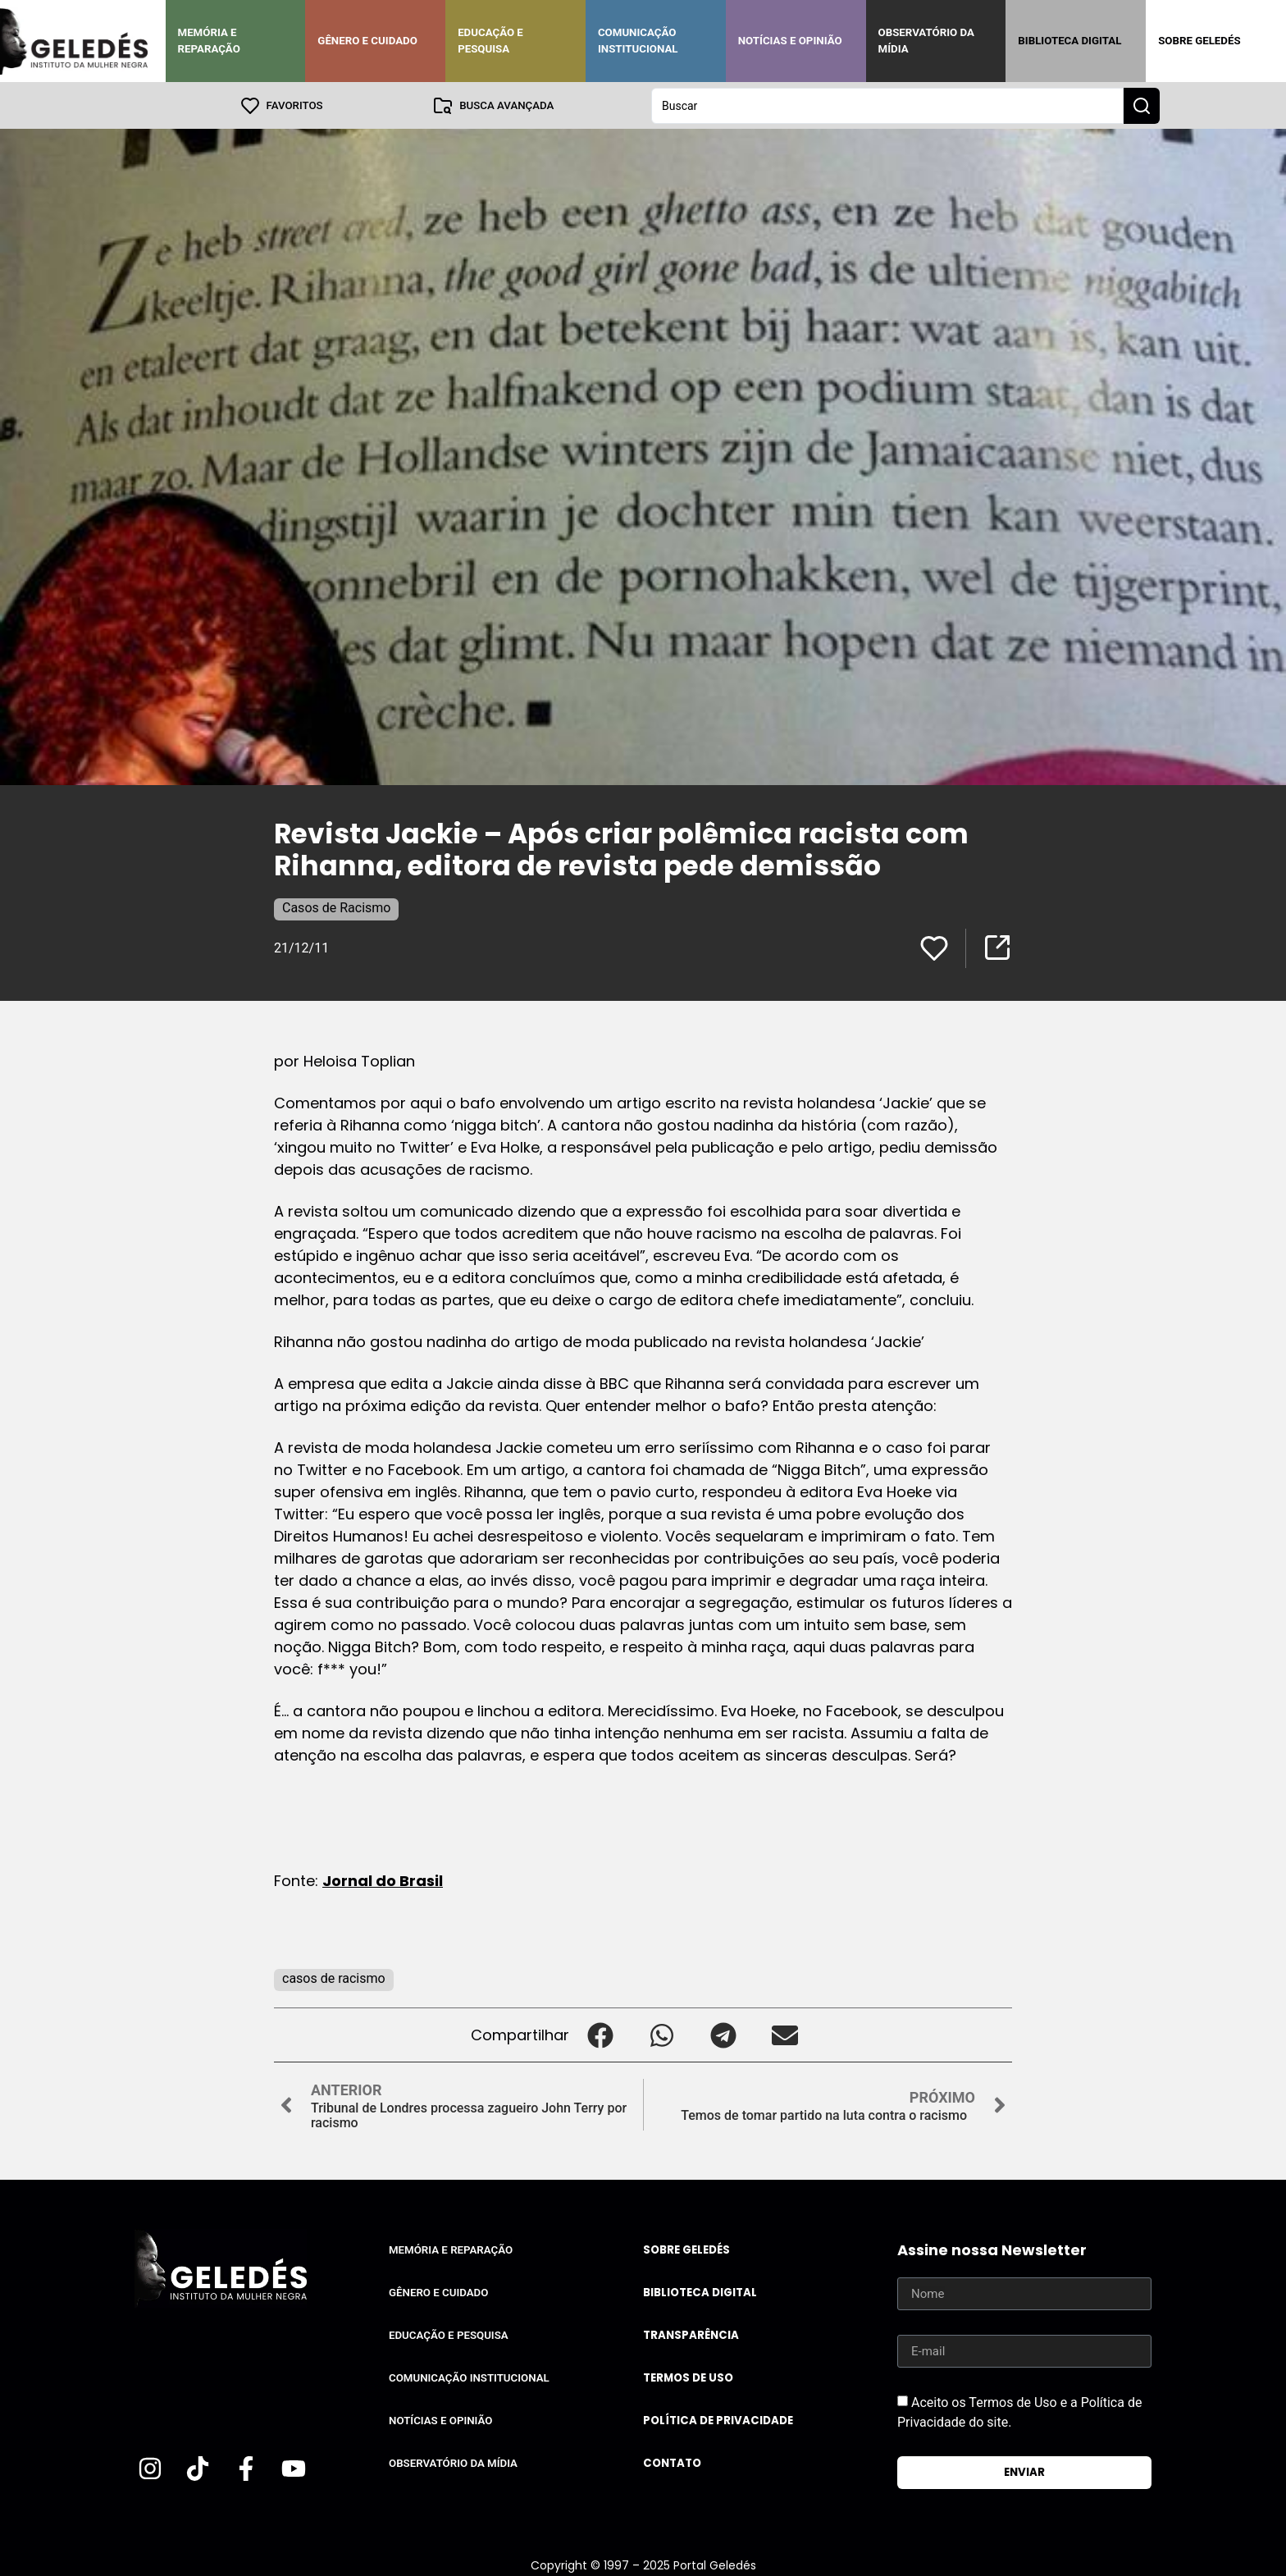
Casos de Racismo (336, 907)
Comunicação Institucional (638, 40)
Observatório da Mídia (926, 40)
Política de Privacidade (718, 2420)
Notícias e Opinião (790, 40)
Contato (672, 2462)
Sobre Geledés (1199, 40)
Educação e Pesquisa (490, 40)
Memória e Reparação (209, 40)
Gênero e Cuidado (367, 40)
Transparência (691, 2334)
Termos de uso (688, 2377)
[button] (600, 2034)
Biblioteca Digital (1069, 40)
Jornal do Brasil (382, 1880)
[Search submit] (1142, 105)
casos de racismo (333, 1977)
